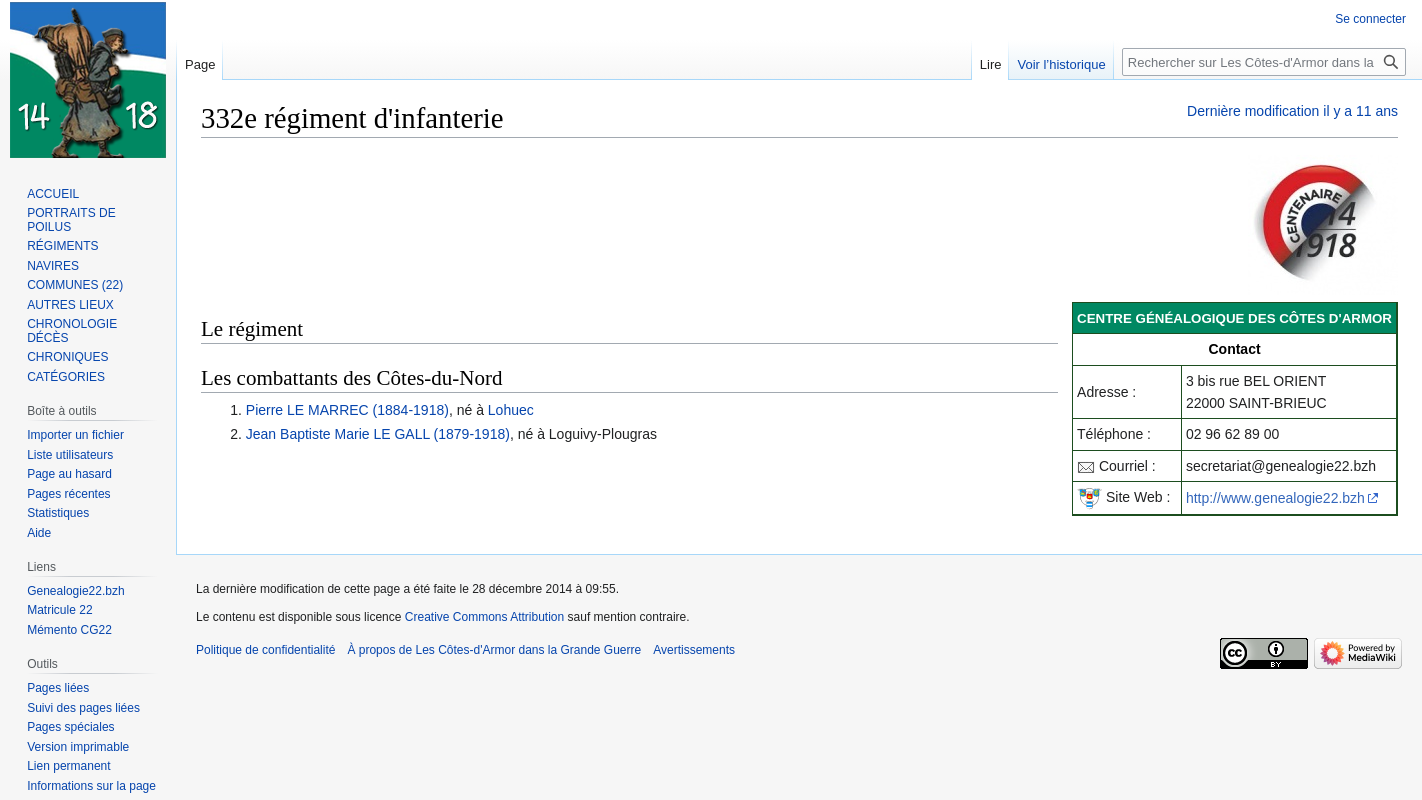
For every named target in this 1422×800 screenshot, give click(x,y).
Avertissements (694, 650)
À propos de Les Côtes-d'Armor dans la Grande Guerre (494, 650)
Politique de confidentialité (265, 650)
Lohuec (511, 410)
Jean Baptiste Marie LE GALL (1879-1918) (378, 434)
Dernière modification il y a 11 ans (1292, 111)
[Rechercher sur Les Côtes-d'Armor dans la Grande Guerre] (1264, 62)
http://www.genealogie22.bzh (1275, 498)
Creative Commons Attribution (484, 617)
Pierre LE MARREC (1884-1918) (347, 410)
